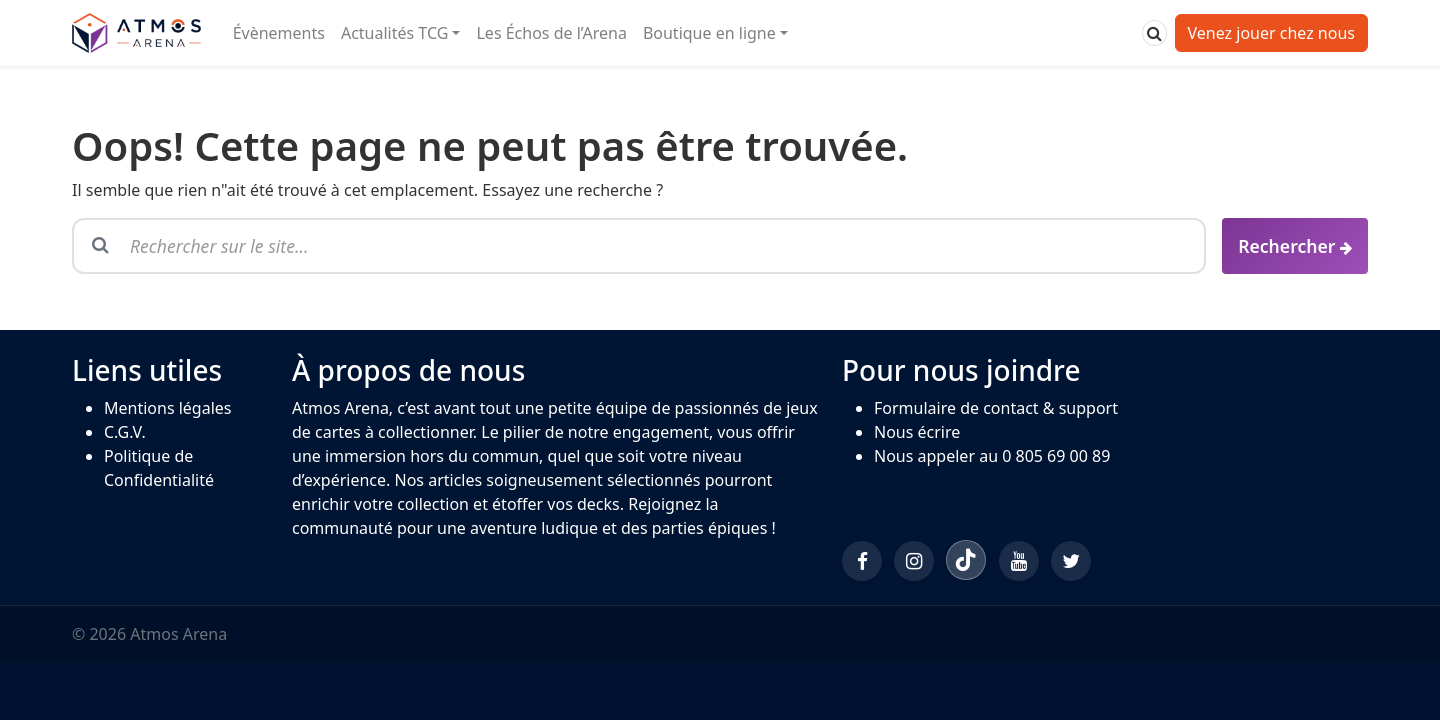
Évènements (279, 33)
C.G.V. (125, 432)
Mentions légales (168, 408)
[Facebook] (862, 561)
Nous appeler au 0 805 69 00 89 (992, 456)
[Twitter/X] (1071, 561)
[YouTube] (1019, 561)
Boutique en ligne (709, 33)
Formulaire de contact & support (996, 408)
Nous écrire (917, 432)
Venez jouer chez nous (1271, 33)
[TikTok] (966, 560)
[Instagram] (914, 561)
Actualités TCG (394, 33)
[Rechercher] (1154, 33)
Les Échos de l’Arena (551, 33)
